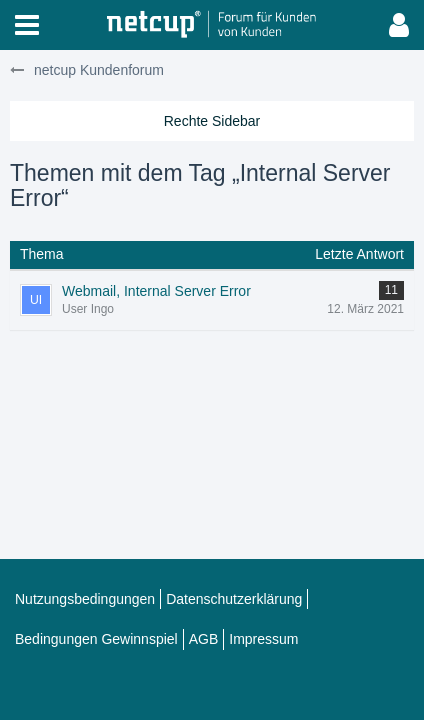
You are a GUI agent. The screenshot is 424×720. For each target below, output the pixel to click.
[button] (27, 25)
